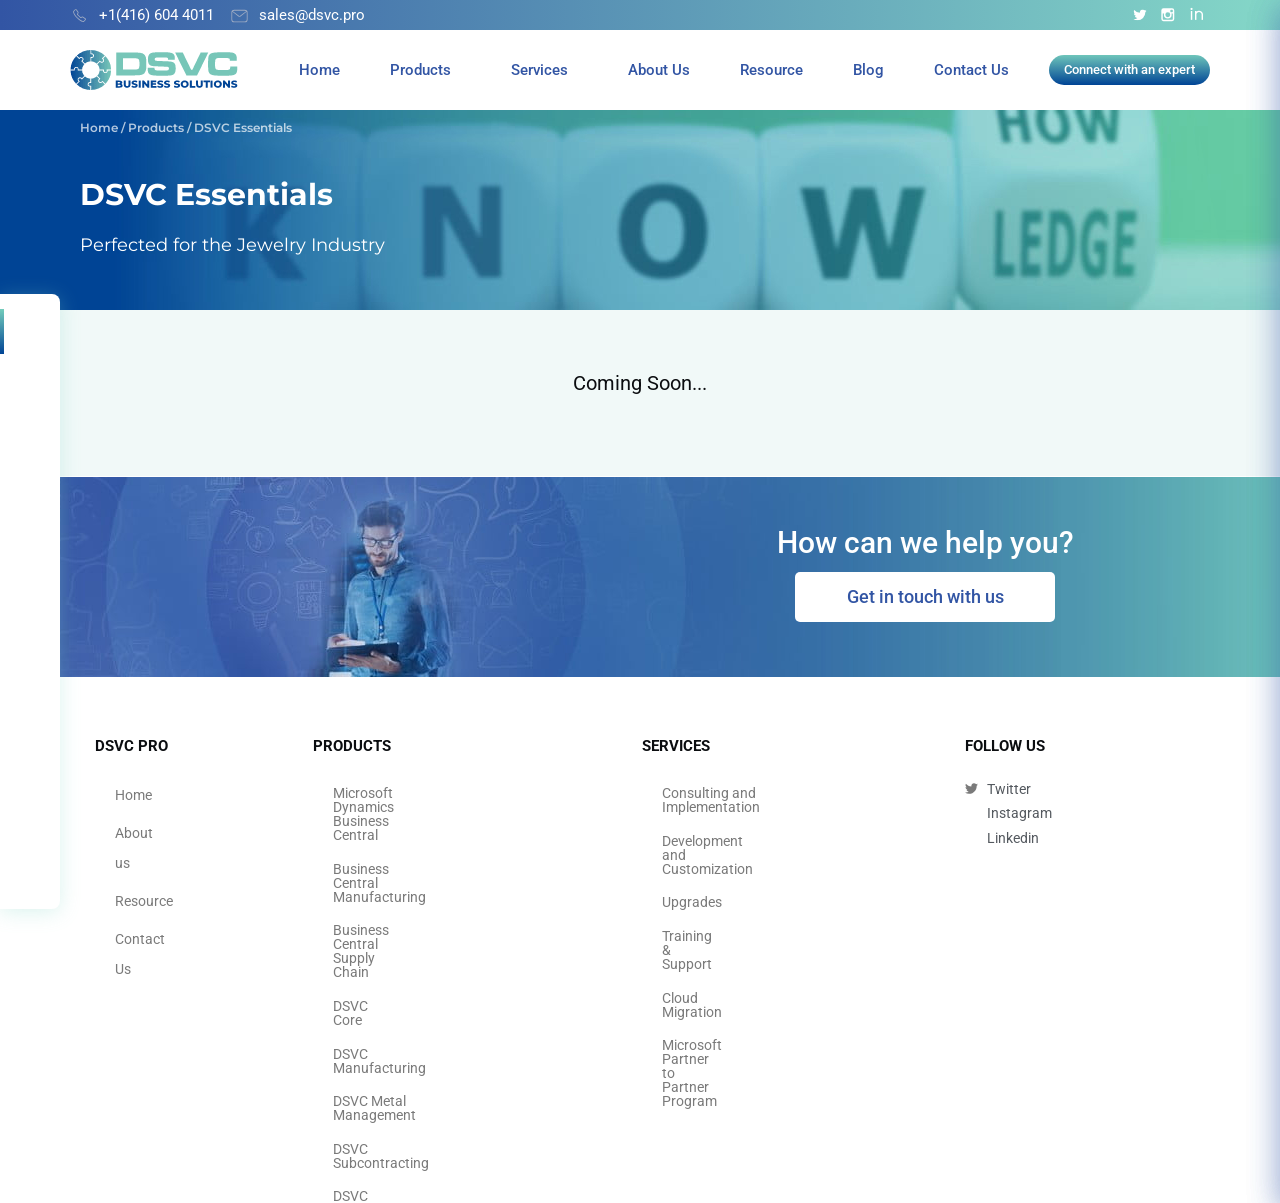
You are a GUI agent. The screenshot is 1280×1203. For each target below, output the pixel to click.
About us (143, 822)
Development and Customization (763, 822)
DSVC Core (366, 882)
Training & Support (719, 882)
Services (539, 70)
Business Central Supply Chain (427, 852)
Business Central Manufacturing (433, 822)
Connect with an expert (1129, 69)
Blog (868, 70)
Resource (771, 70)
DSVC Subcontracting (400, 972)
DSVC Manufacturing (398, 912)
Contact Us (971, 70)
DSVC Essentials (383, 1062)
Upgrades (692, 852)
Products (420, 70)
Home (319, 70)
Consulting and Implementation (759, 792)
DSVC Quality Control (398, 1002)
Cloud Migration (711, 912)
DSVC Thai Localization (405, 1032)
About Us (659, 70)
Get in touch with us (925, 596)
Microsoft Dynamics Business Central (448, 792)
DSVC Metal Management (412, 942)
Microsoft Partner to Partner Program (750, 949)
